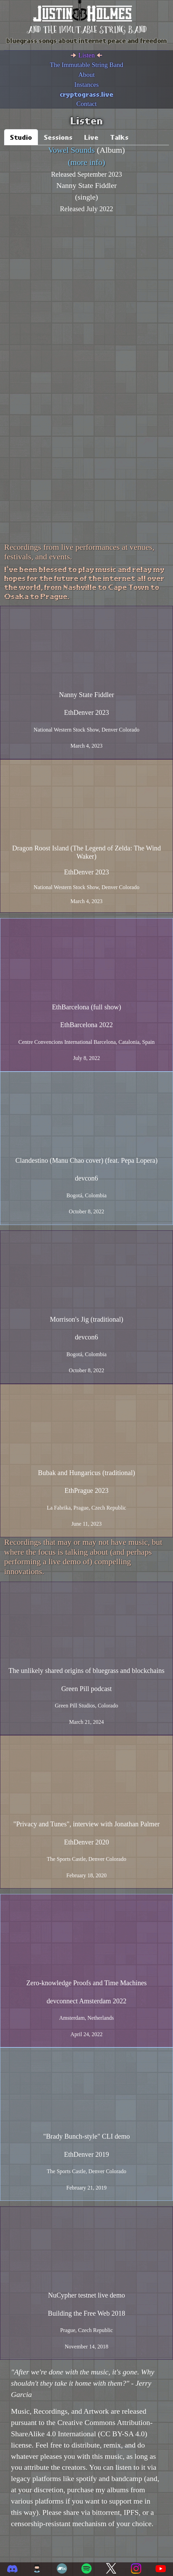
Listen (86, 55)
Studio (21, 137)
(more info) (86, 162)
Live (91, 137)
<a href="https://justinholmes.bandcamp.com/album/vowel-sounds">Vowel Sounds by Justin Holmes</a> (82, 296)
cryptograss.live (87, 94)
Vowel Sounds (71, 150)
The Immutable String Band (86, 64)
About (86, 74)
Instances (86, 84)
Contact (86, 103)
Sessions (58, 137)
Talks (119, 137)
